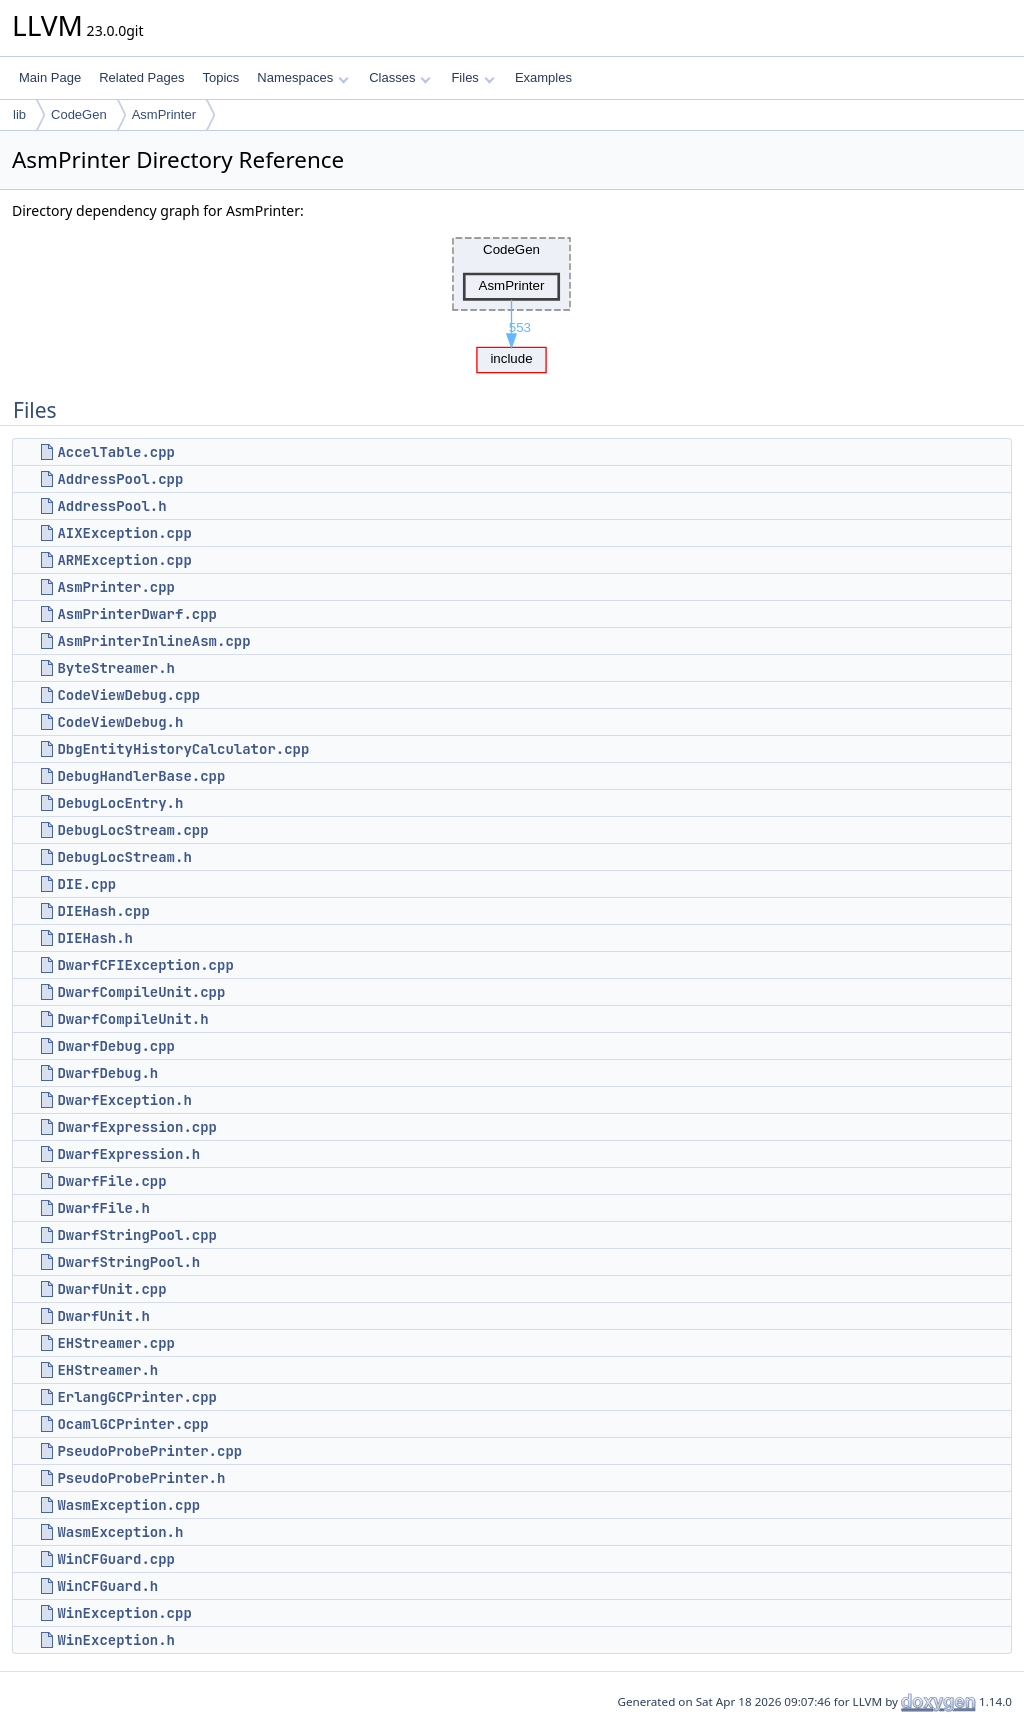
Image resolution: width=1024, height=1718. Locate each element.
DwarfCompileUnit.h (132, 1019)
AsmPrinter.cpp (116, 587)
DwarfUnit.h (103, 1316)
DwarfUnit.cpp (111, 1289)
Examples (543, 77)
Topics (220, 77)
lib (19, 114)
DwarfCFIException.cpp (145, 965)
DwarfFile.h (103, 1208)
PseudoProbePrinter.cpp (149, 1451)
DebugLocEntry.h (120, 803)
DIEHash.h (95, 938)
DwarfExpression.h (128, 1154)
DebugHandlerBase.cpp (141, 776)
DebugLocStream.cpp (132, 830)
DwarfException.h (124, 1100)
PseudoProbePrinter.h (141, 1478)
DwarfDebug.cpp (116, 1046)
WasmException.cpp (128, 1505)
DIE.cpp (86, 884)
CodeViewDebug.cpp (128, 695)
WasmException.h (120, 1532)
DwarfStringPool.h (128, 1262)
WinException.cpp (124, 1613)
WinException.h (116, 1640)
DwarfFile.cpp (111, 1181)
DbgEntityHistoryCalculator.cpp (183, 749)
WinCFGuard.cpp (116, 1559)
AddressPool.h (111, 506)
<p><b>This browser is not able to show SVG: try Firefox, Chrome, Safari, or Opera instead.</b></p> (512, 300)
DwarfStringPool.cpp (137, 1235)
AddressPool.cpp (120, 479)
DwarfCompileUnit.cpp (141, 992)
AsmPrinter (164, 114)
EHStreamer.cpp (116, 1343)
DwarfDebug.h (107, 1073)
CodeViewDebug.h (120, 722)
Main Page (50, 77)
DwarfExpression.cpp (137, 1127)
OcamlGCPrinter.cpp (132, 1424)
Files (472, 77)
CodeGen (79, 114)
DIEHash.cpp (103, 911)
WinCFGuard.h (107, 1586)
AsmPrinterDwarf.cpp (137, 614)
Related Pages (141, 77)
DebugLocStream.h (124, 857)
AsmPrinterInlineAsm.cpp (153, 641)
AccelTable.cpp (116, 452)
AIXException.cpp (124, 533)
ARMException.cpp (124, 560)
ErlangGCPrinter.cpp (137, 1397)
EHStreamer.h (107, 1370)
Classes (400, 77)
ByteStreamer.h (116, 668)
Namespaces (302, 77)
